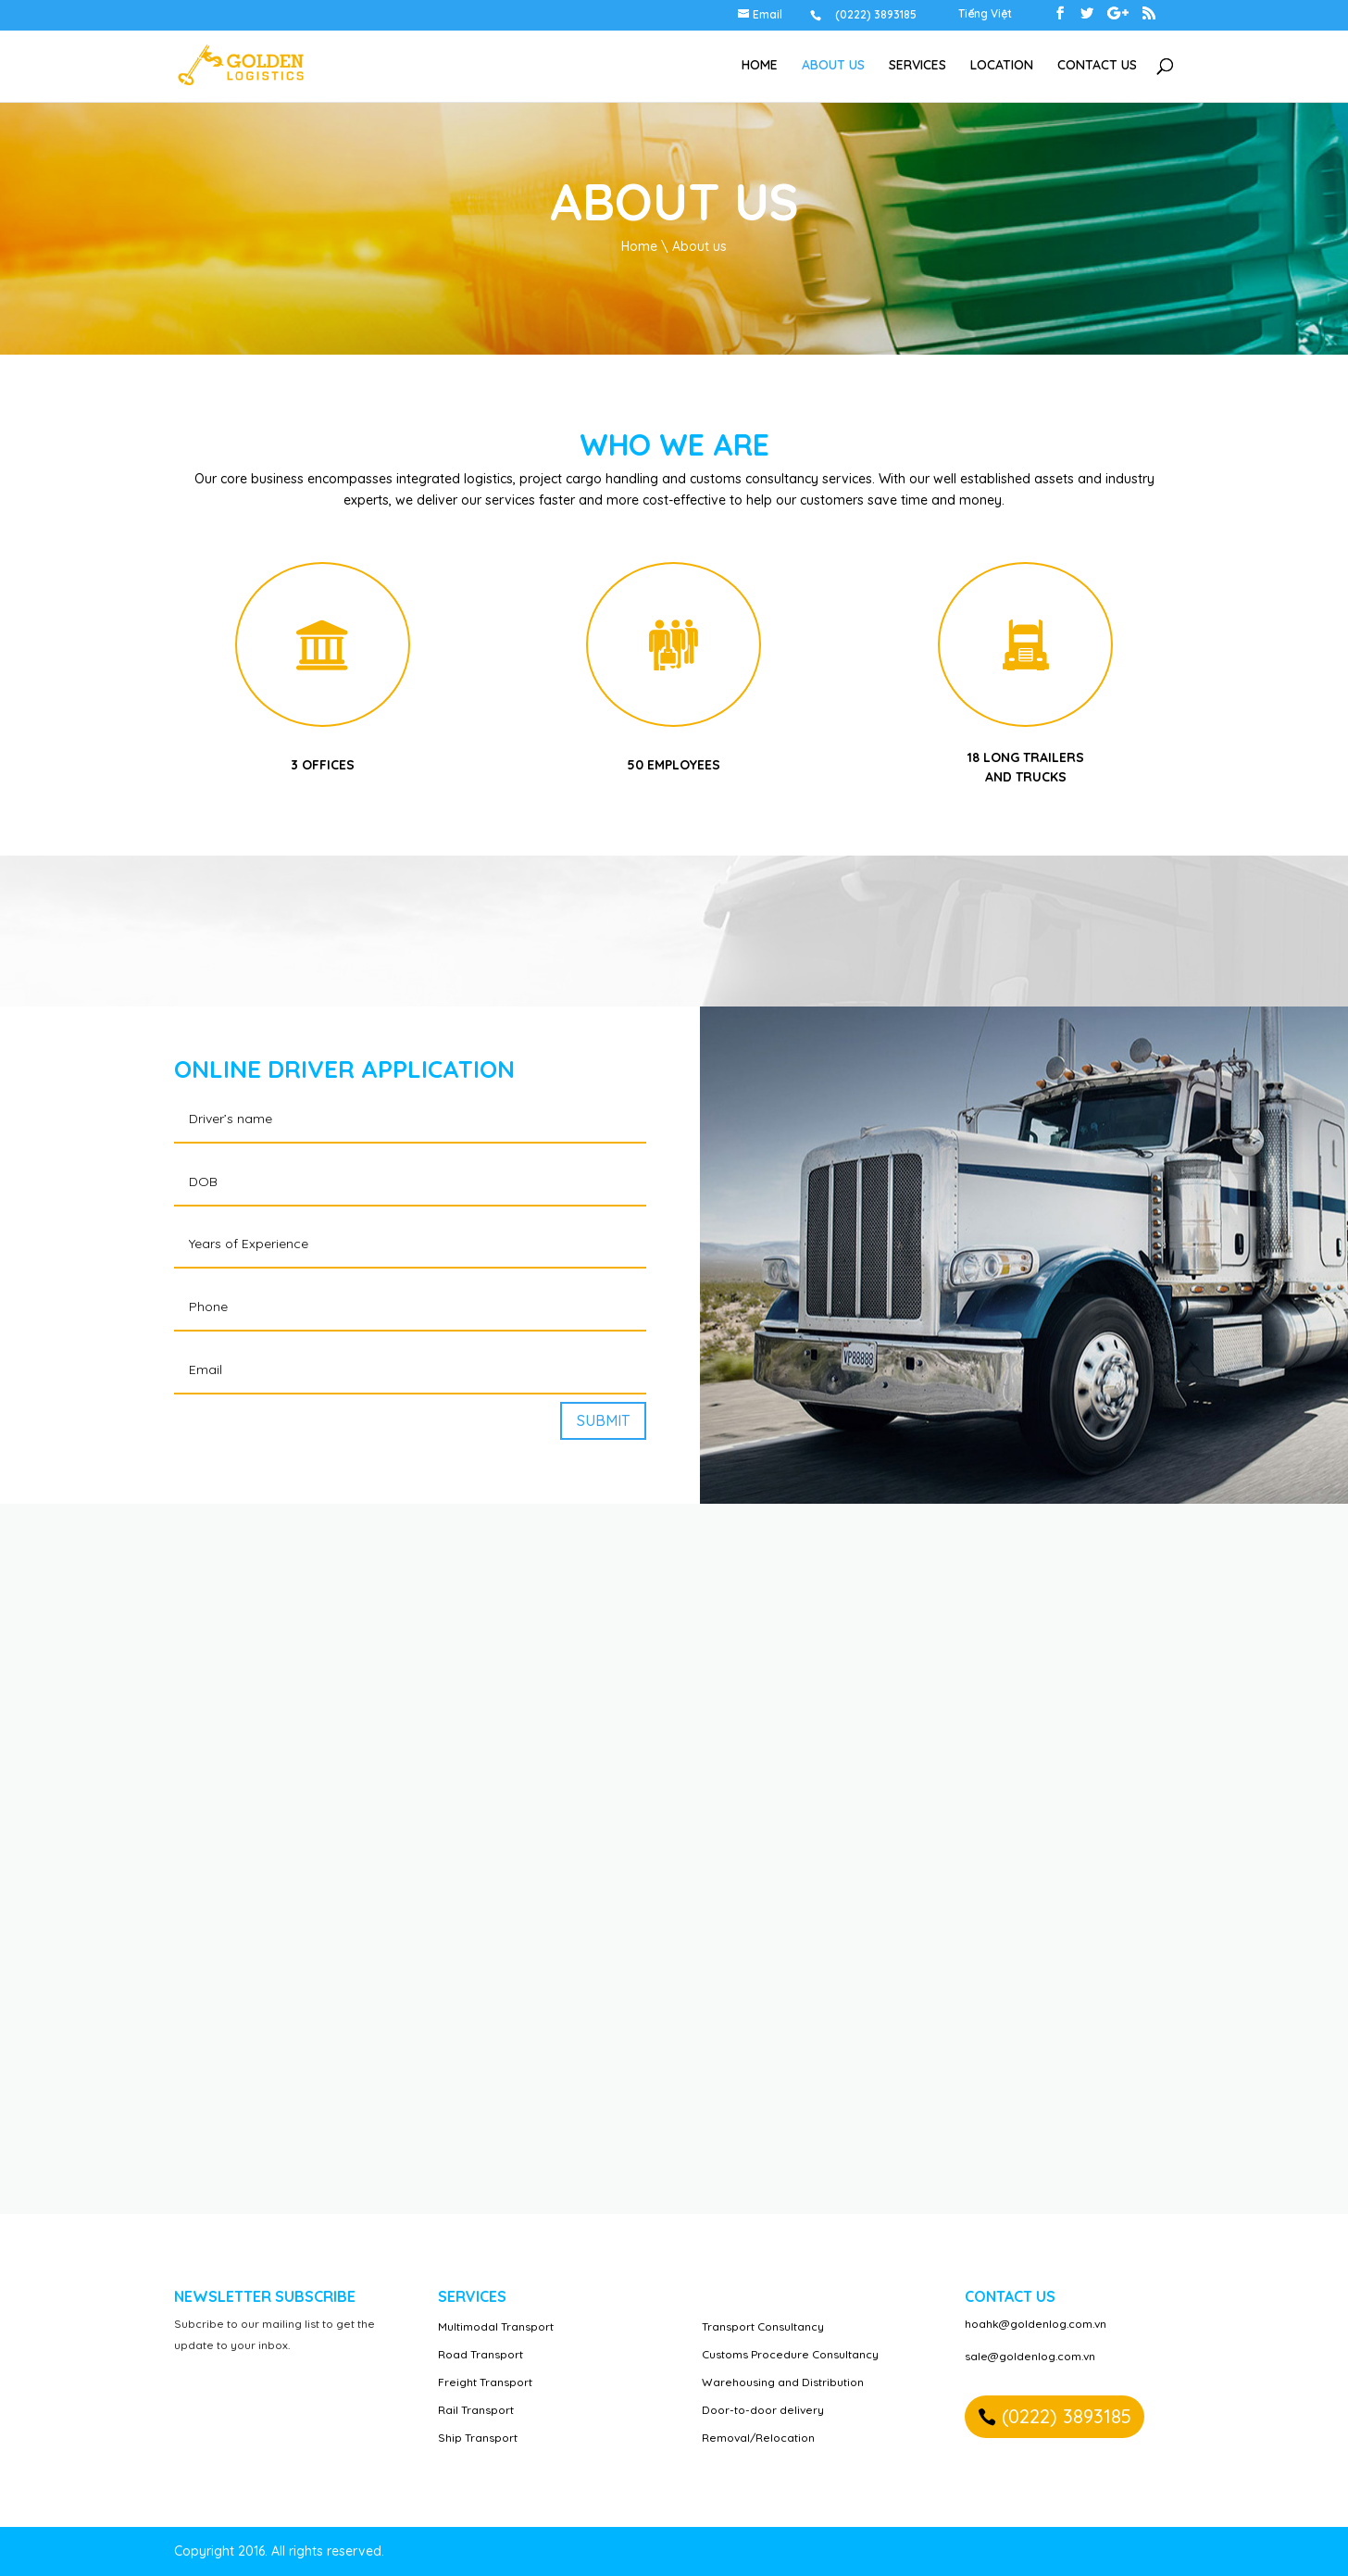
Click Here (323, 644)
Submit (603, 1420)
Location (1001, 65)
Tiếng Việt (985, 14)
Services (917, 65)
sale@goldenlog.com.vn (1030, 2356)
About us (833, 65)
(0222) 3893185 (1066, 2416)
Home (760, 65)
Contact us (1097, 65)
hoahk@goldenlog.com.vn (1035, 2324)
